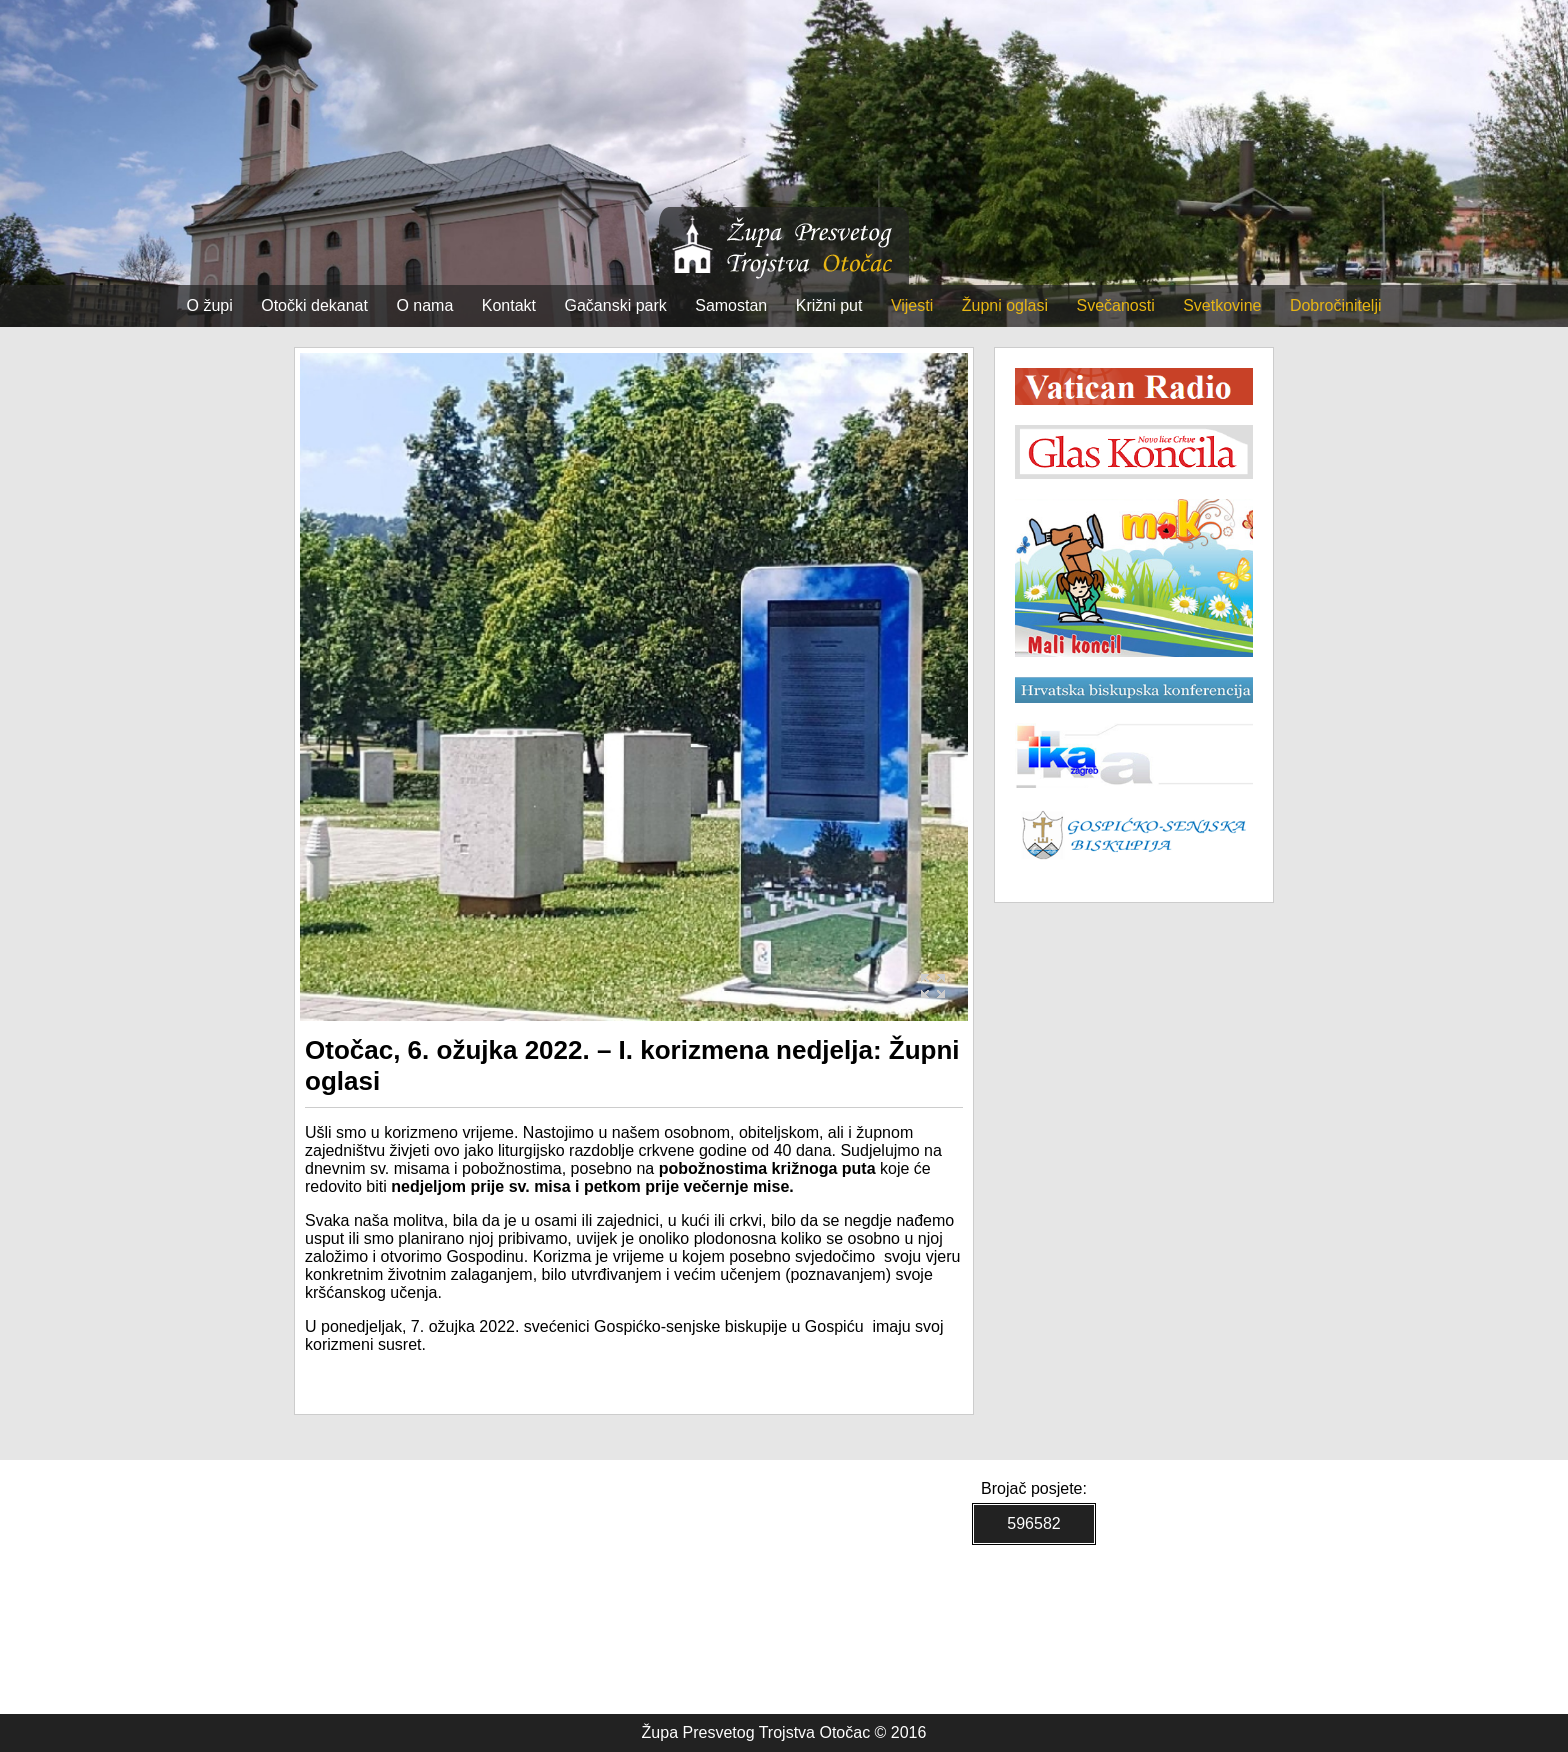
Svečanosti (1115, 305)
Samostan (731, 305)
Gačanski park (616, 305)
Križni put (829, 305)
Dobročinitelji (1336, 305)
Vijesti (912, 305)
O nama (424, 305)
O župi (210, 305)
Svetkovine (1222, 305)
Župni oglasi (1005, 305)
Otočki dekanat (314, 305)
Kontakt (509, 305)
